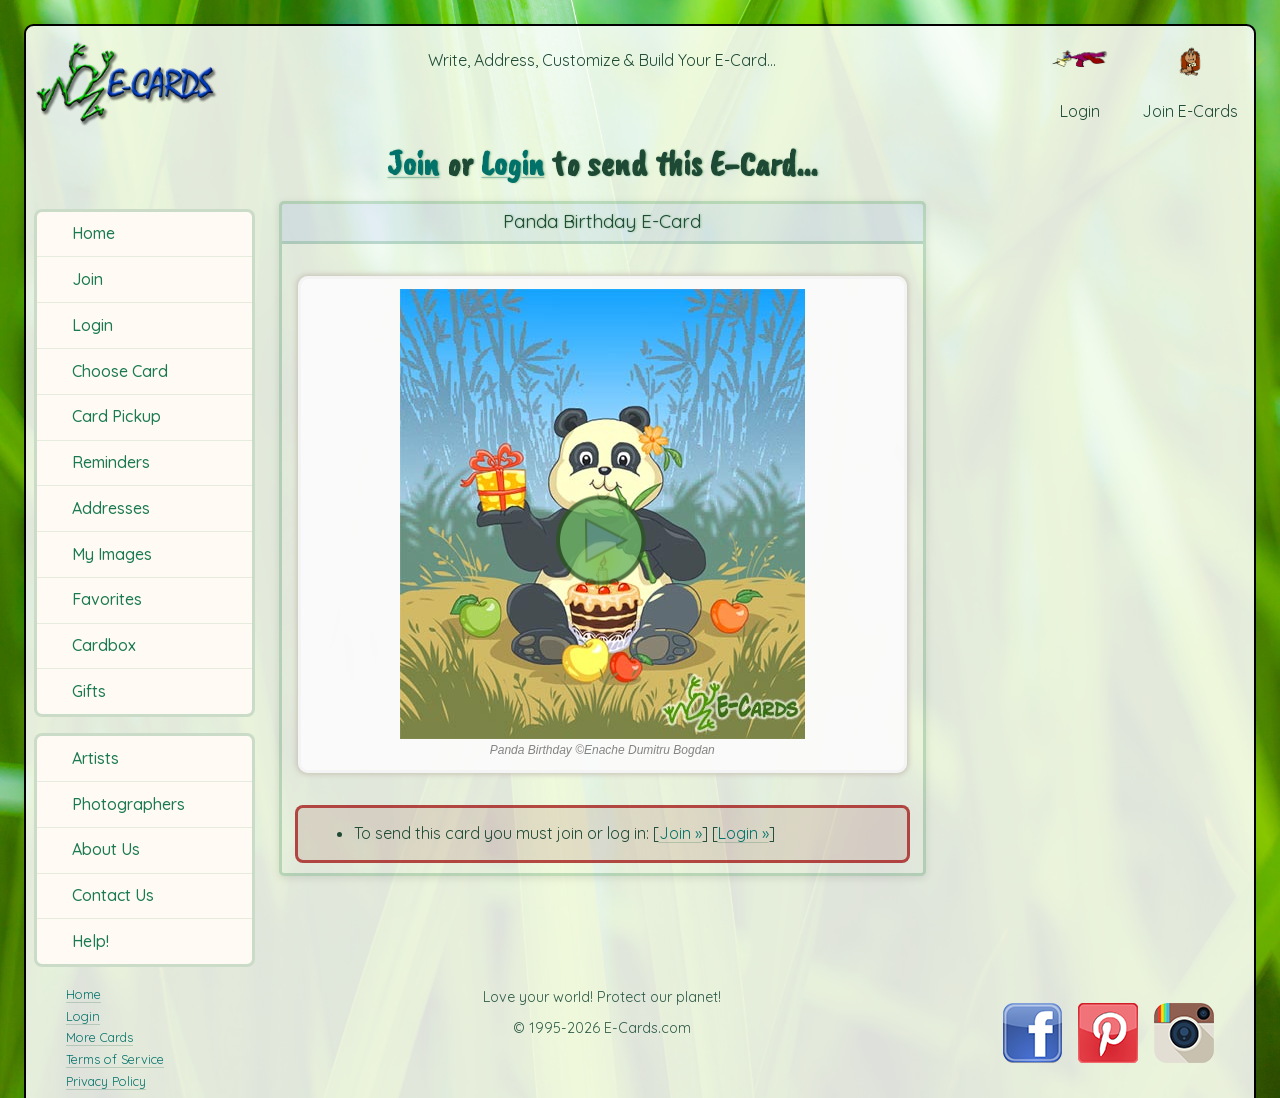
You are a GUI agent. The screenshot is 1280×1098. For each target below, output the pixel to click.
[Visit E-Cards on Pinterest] (1108, 1057)
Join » (680, 833)
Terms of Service (115, 1059)
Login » (743, 833)
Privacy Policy (106, 1081)
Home (93, 233)
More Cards (99, 1037)
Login (92, 325)
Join (87, 279)
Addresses (111, 508)
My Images (112, 554)
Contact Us (113, 895)
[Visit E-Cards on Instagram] (1184, 1057)
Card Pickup (116, 416)
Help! (90, 941)
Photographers (128, 804)
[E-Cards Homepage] (147, 83)
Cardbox (104, 645)
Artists (95, 758)
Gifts (89, 691)
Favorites (107, 599)
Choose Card (120, 371)
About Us (106, 849)
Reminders (111, 462)
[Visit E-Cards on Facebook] (1032, 1057)
